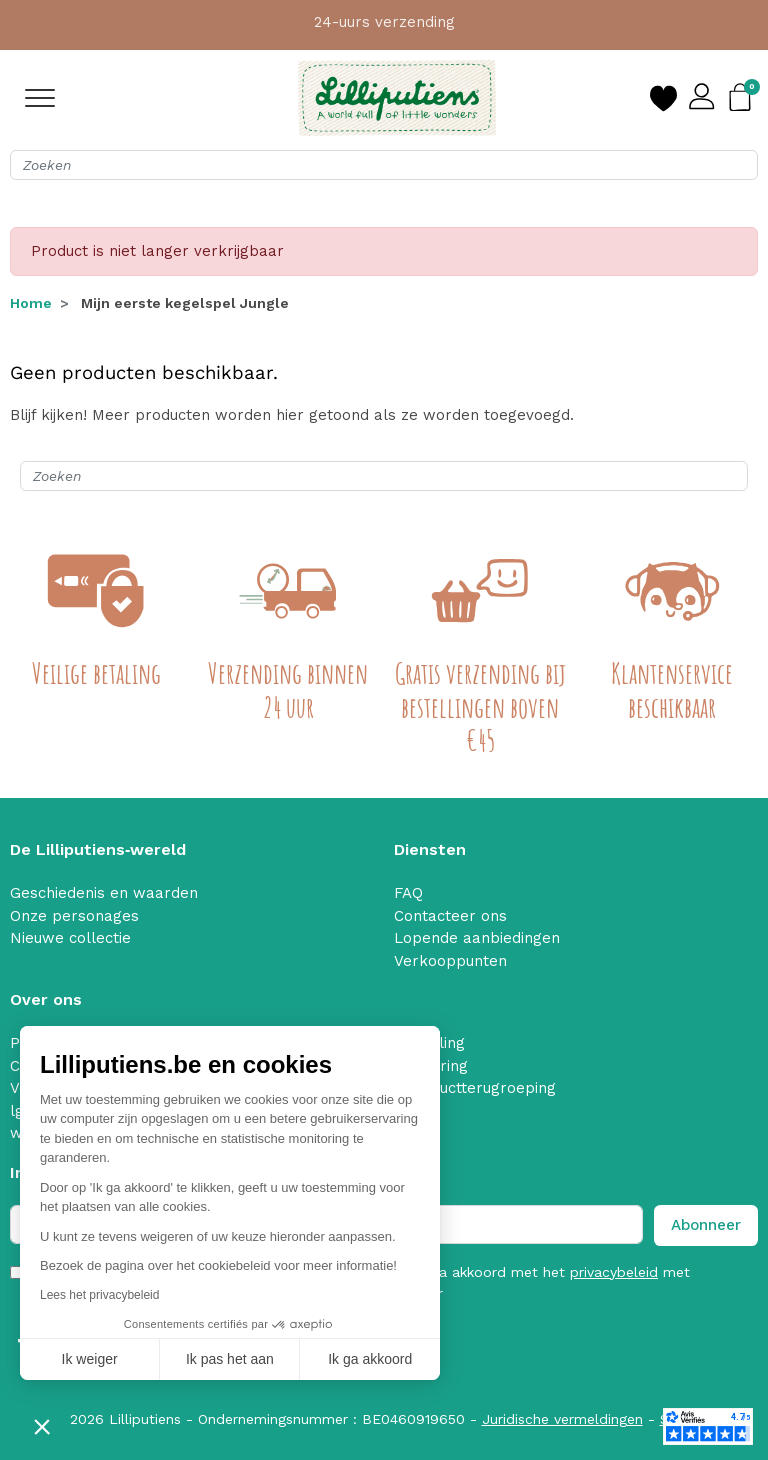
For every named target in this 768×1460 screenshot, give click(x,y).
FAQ (408, 893)
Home (31, 303)
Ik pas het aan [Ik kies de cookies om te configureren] (230, 1359)
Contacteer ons (450, 916)
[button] (42, 1426)
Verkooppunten (450, 961)
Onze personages (74, 916)
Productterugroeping (480, 1088)
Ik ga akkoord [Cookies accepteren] (370, 1359)
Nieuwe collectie (70, 938)
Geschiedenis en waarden (104, 893)
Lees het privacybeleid (99, 1295)
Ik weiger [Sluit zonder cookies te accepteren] (90, 1359)
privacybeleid (614, 1272)
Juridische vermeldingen (562, 1419)
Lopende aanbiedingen (477, 938)
